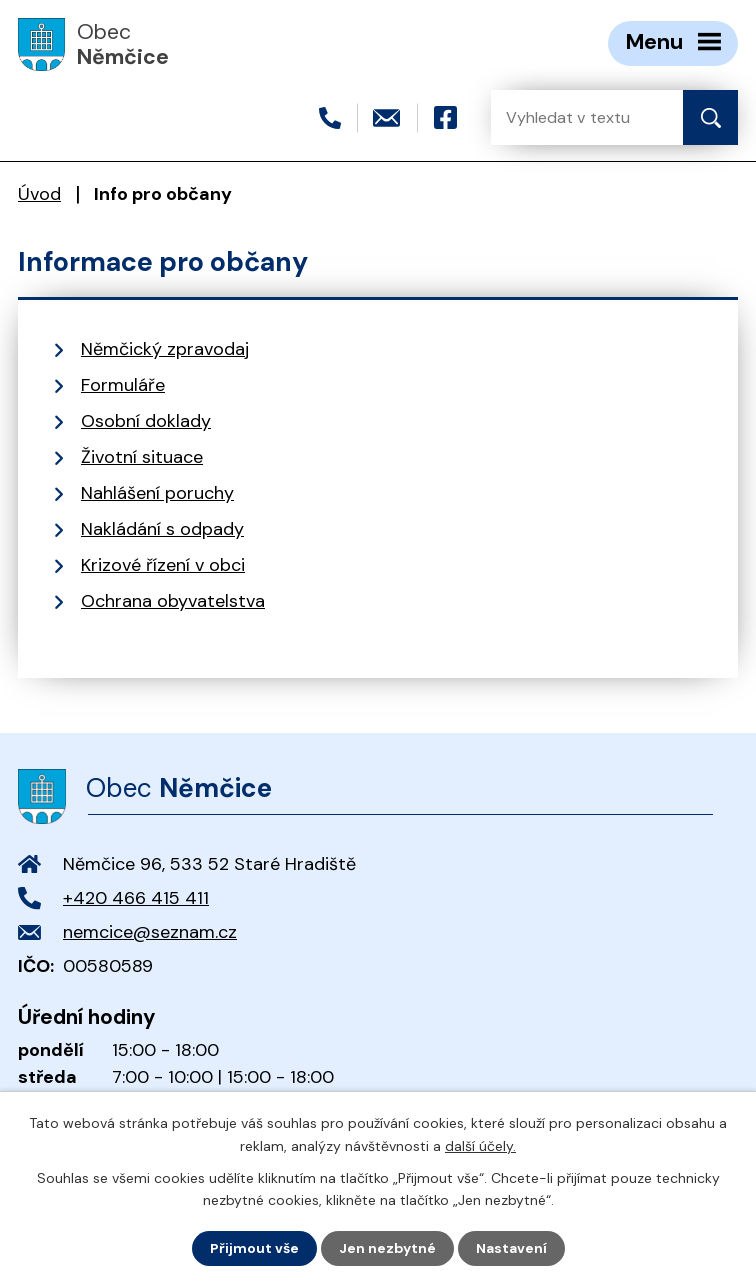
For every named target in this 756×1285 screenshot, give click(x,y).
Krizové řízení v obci (163, 565)
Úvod (39, 194)
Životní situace (142, 457)
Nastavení (511, 1248)
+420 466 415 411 (136, 898)
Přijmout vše (254, 1248)
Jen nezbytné (387, 1248)
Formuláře (123, 385)
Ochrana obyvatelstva (173, 601)
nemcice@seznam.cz (150, 932)
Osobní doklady (146, 421)
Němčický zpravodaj (165, 349)
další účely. (480, 1145)
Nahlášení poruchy (157, 493)
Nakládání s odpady (162, 529)
